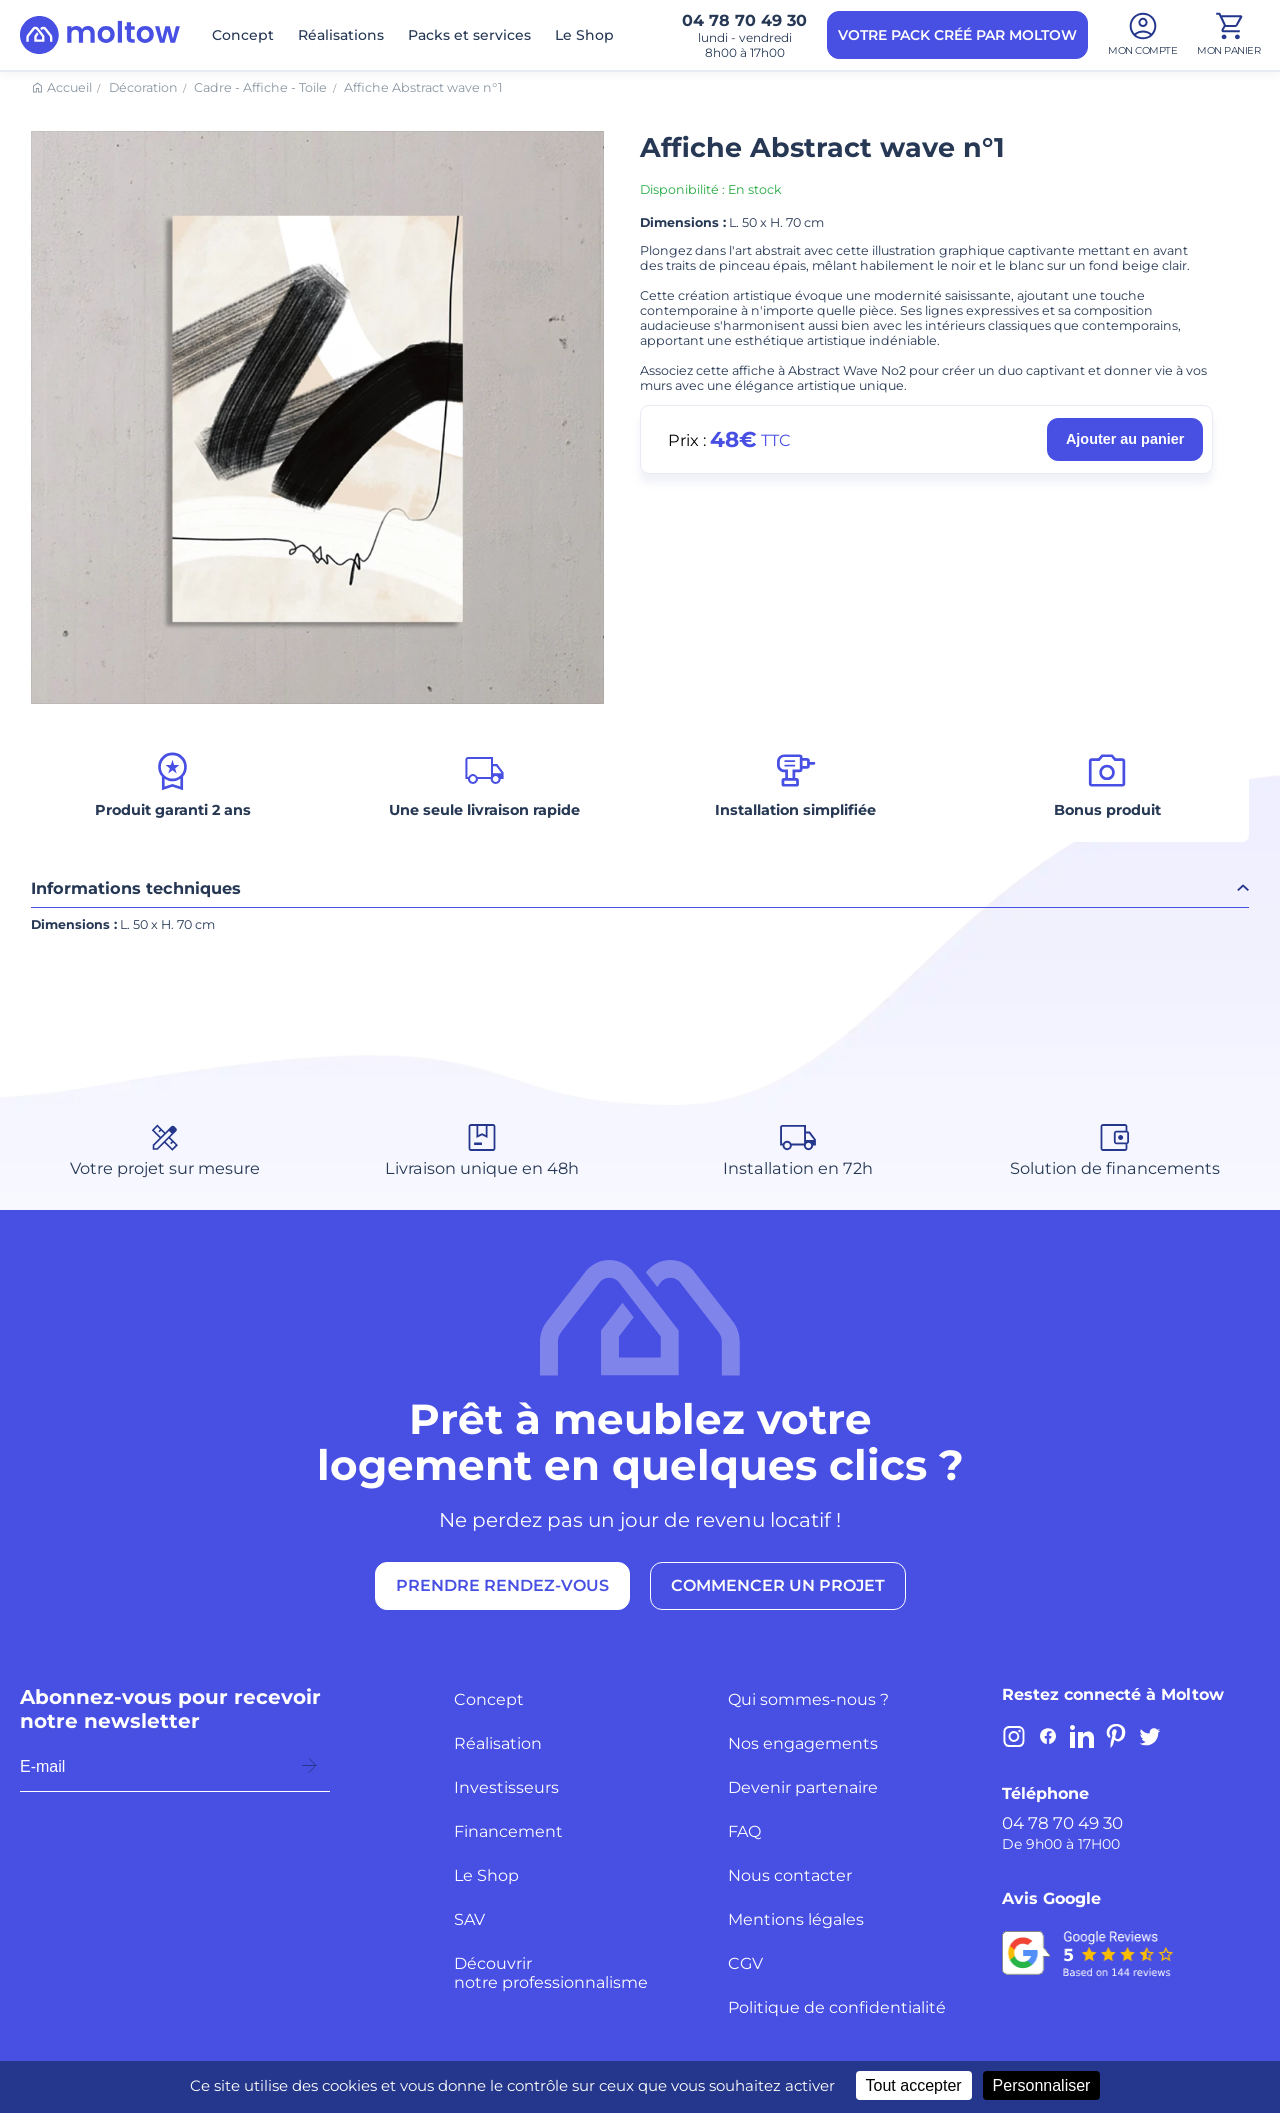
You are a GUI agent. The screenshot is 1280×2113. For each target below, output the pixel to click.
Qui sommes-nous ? (808, 1699)
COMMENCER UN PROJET (778, 1585)
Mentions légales (796, 1919)
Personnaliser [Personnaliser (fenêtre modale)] (1042, 2085)
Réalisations (341, 35)
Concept (243, 35)
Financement (508, 1831)
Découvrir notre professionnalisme (551, 1973)
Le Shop (584, 35)
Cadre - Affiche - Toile (260, 87)
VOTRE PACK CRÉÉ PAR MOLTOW (957, 35)
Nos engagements (803, 1743)
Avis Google (1051, 1898)
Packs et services (469, 35)
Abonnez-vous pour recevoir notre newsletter (170, 1709)
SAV (469, 1919)
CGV (745, 1963)
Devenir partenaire (803, 1787)
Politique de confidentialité (837, 2007)
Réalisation (498, 1743)
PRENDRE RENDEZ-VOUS (502, 1585)
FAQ (744, 1831)
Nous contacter (790, 1875)
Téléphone (1045, 1793)
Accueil (69, 87)
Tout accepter (914, 2085)
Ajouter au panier (1125, 439)
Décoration (143, 87)
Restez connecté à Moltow (1113, 1694)
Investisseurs (506, 1787)
